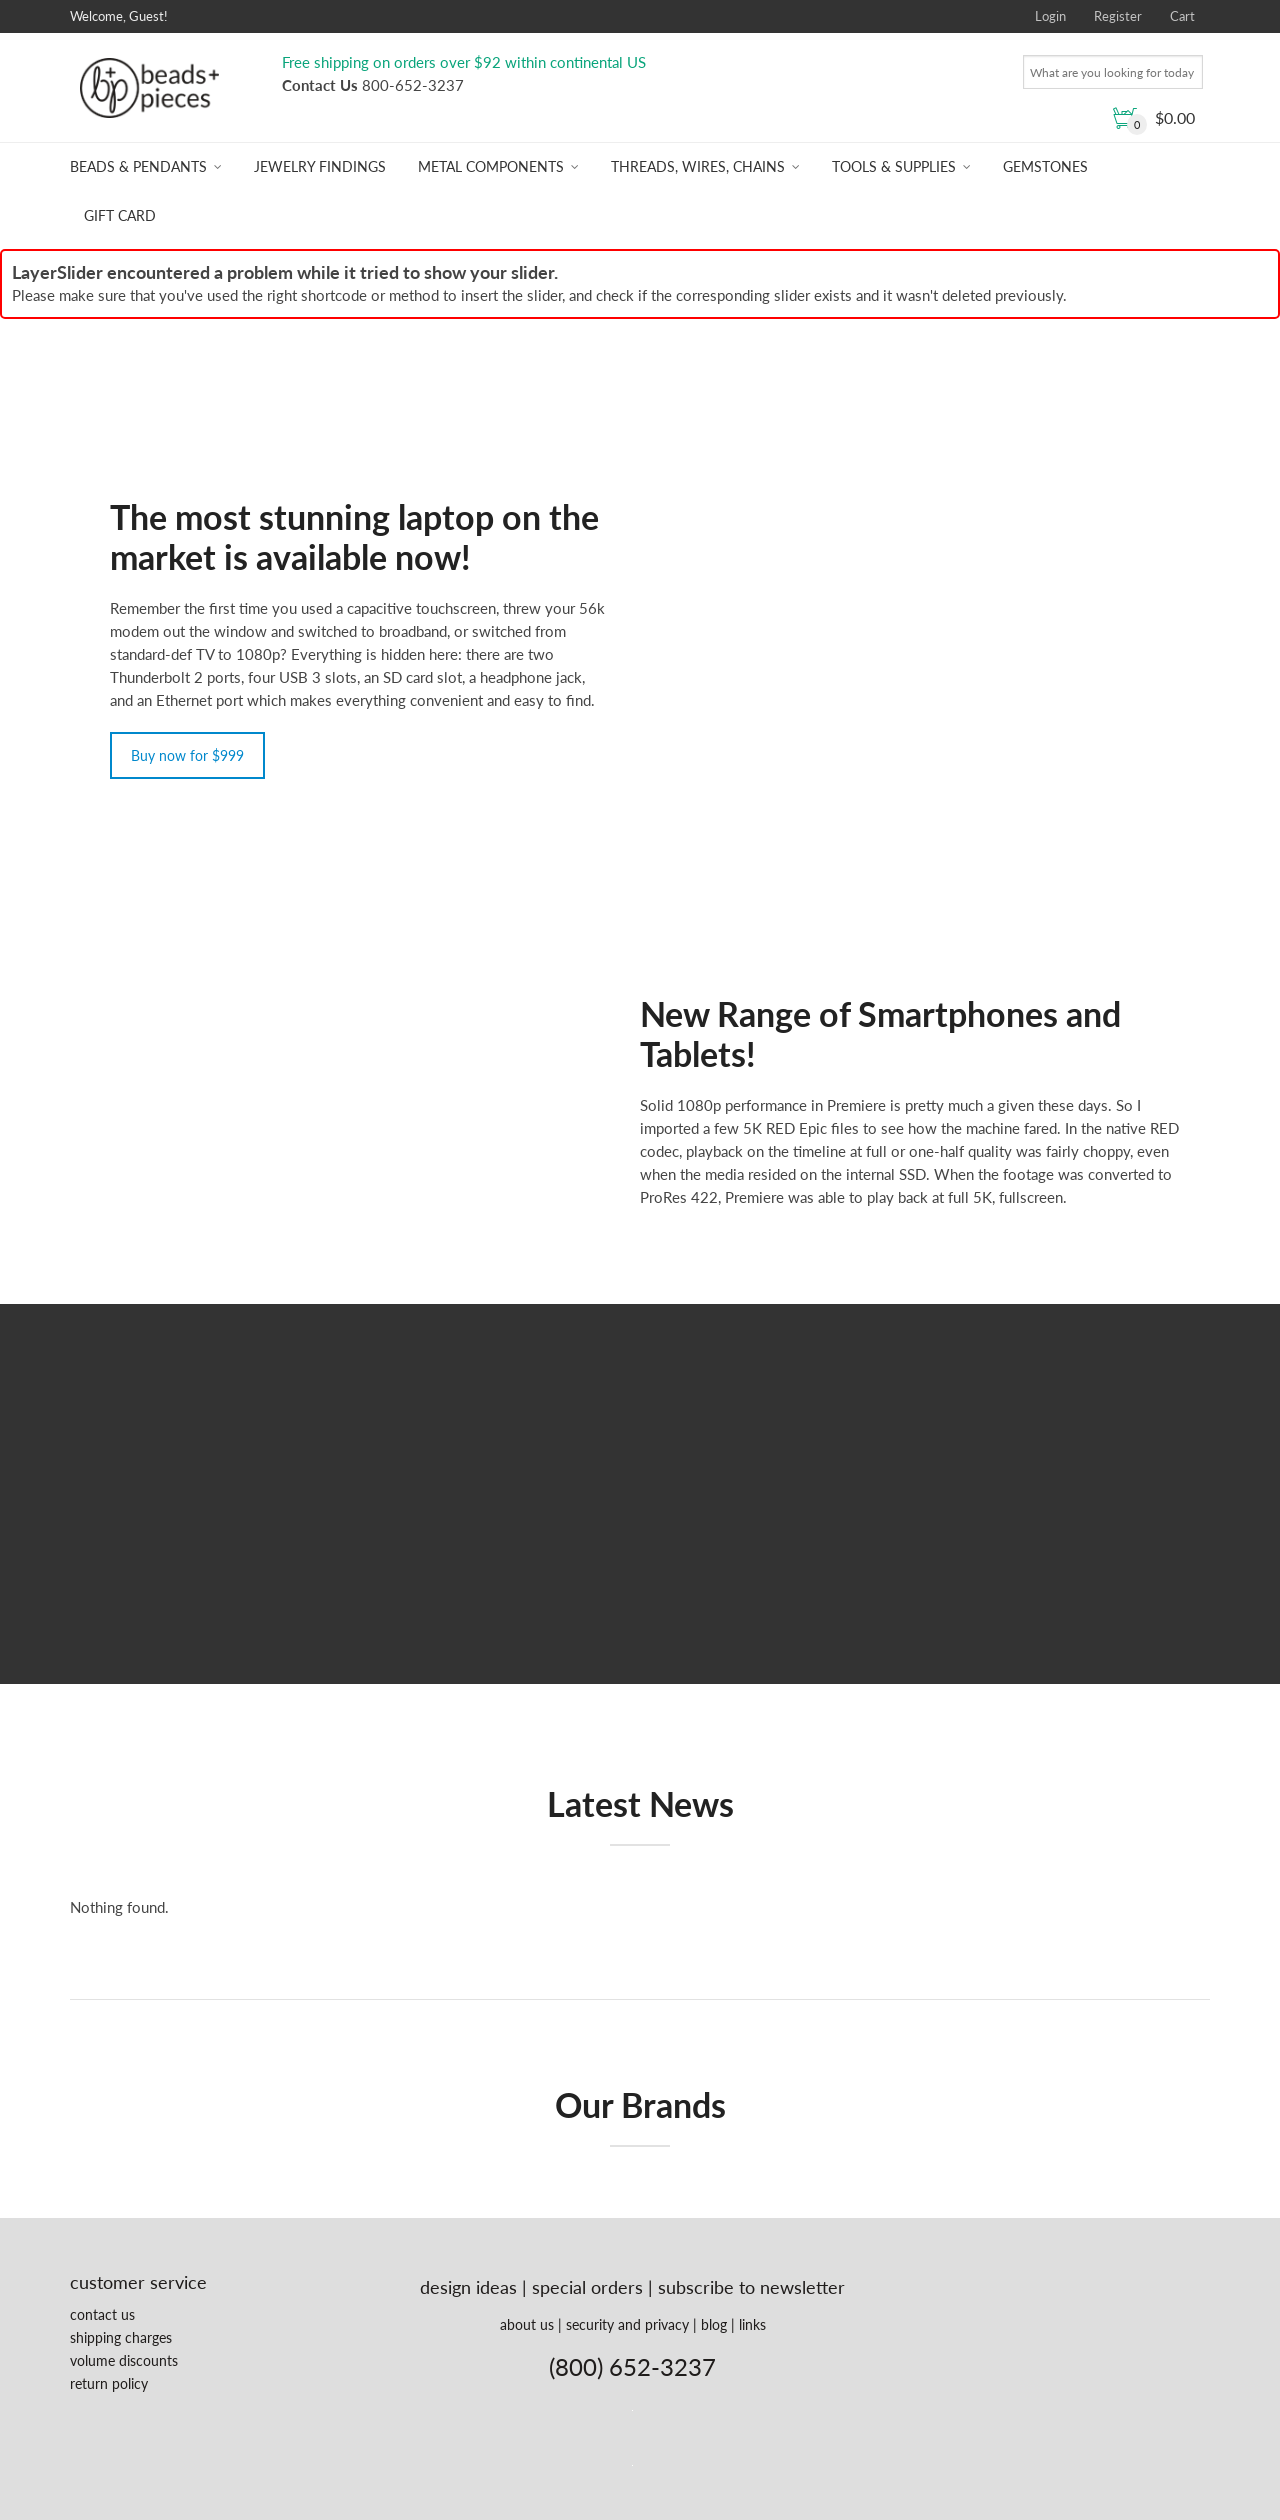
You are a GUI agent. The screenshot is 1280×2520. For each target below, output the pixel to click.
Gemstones (1045, 166)
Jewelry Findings (320, 166)
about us (527, 2324)
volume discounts (124, 2360)
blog (714, 2324)
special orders (587, 2287)
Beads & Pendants (138, 166)
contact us (102, 2314)
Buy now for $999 (187, 755)
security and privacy (627, 2324)
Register (1118, 16)
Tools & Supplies (894, 166)
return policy (109, 2383)
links (752, 2324)
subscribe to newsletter (751, 2287)
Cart (1182, 16)
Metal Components (491, 166)
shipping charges (121, 2337)
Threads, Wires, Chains (698, 166)
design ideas (468, 2287)
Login (1050, 16)
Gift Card (120, 215)
